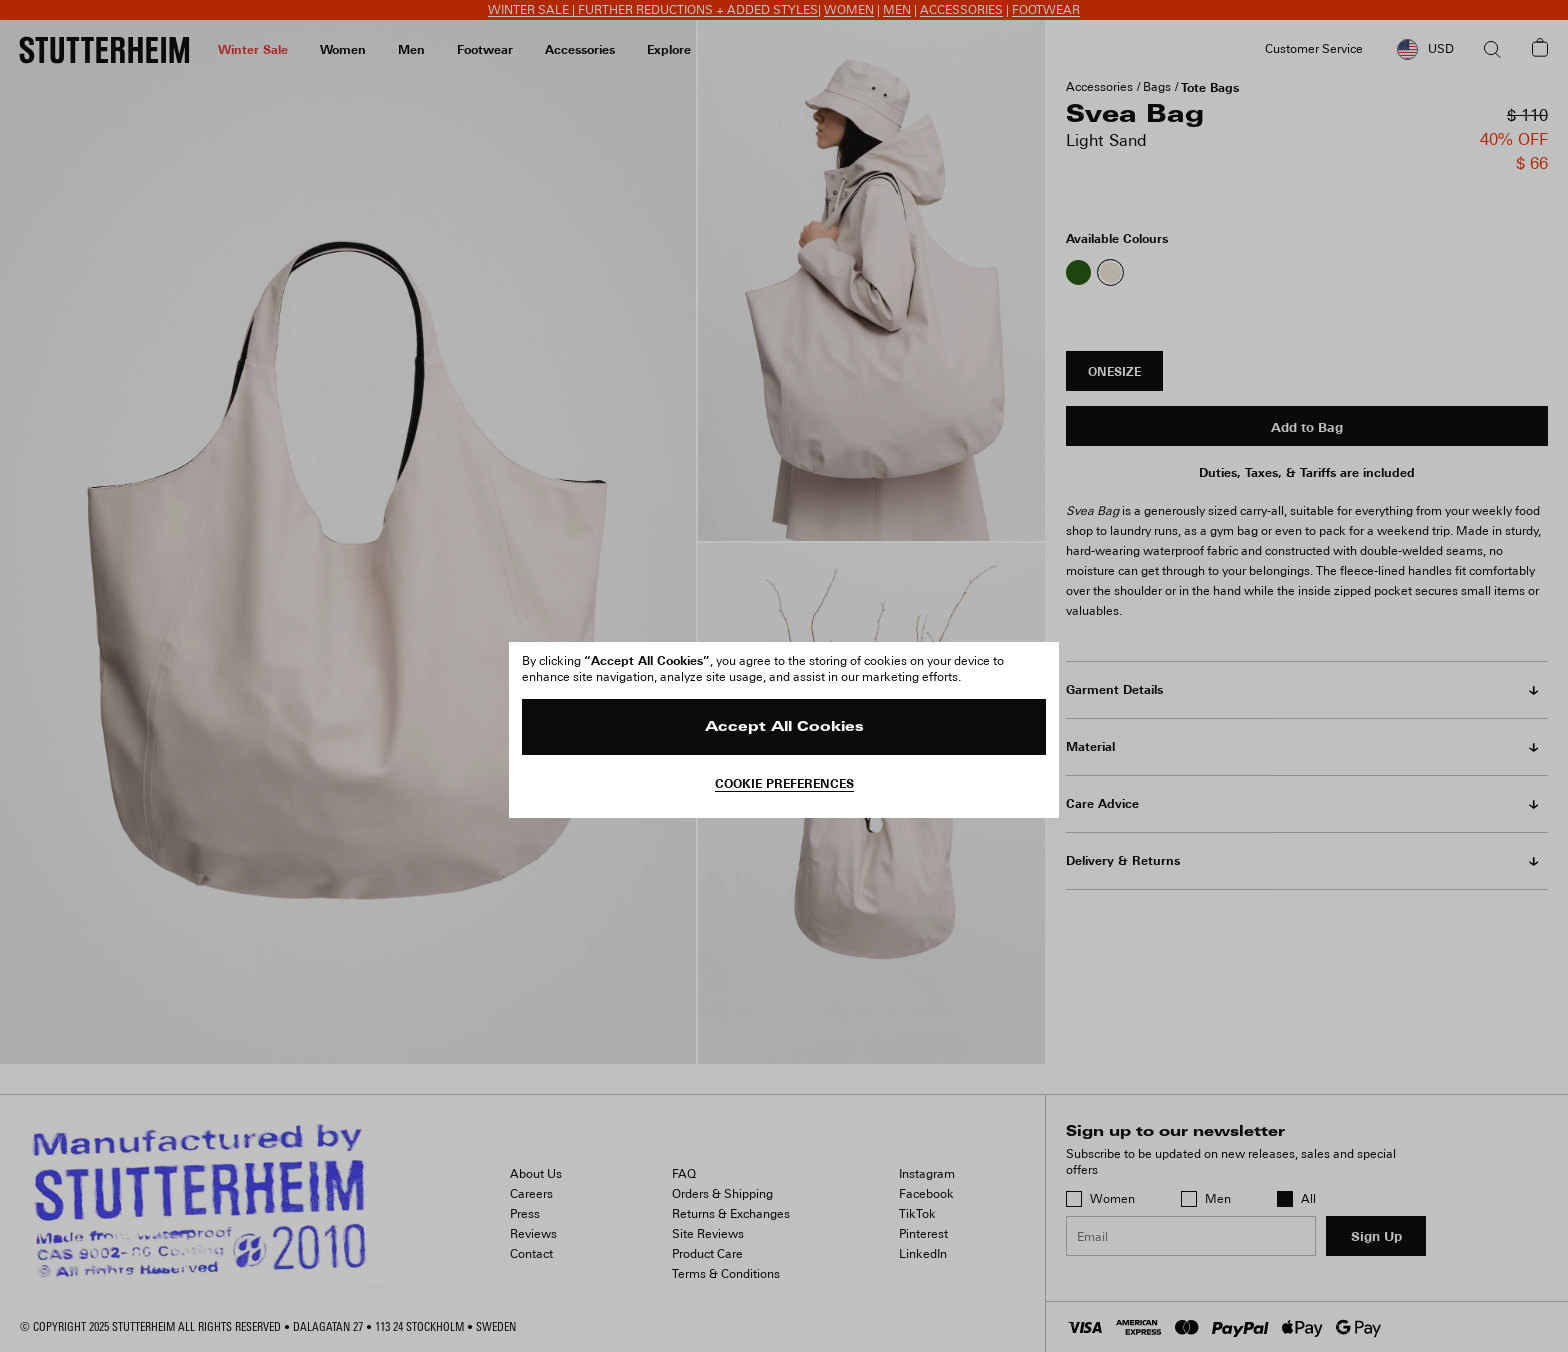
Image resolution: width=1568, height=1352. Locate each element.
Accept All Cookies (784, 727)
